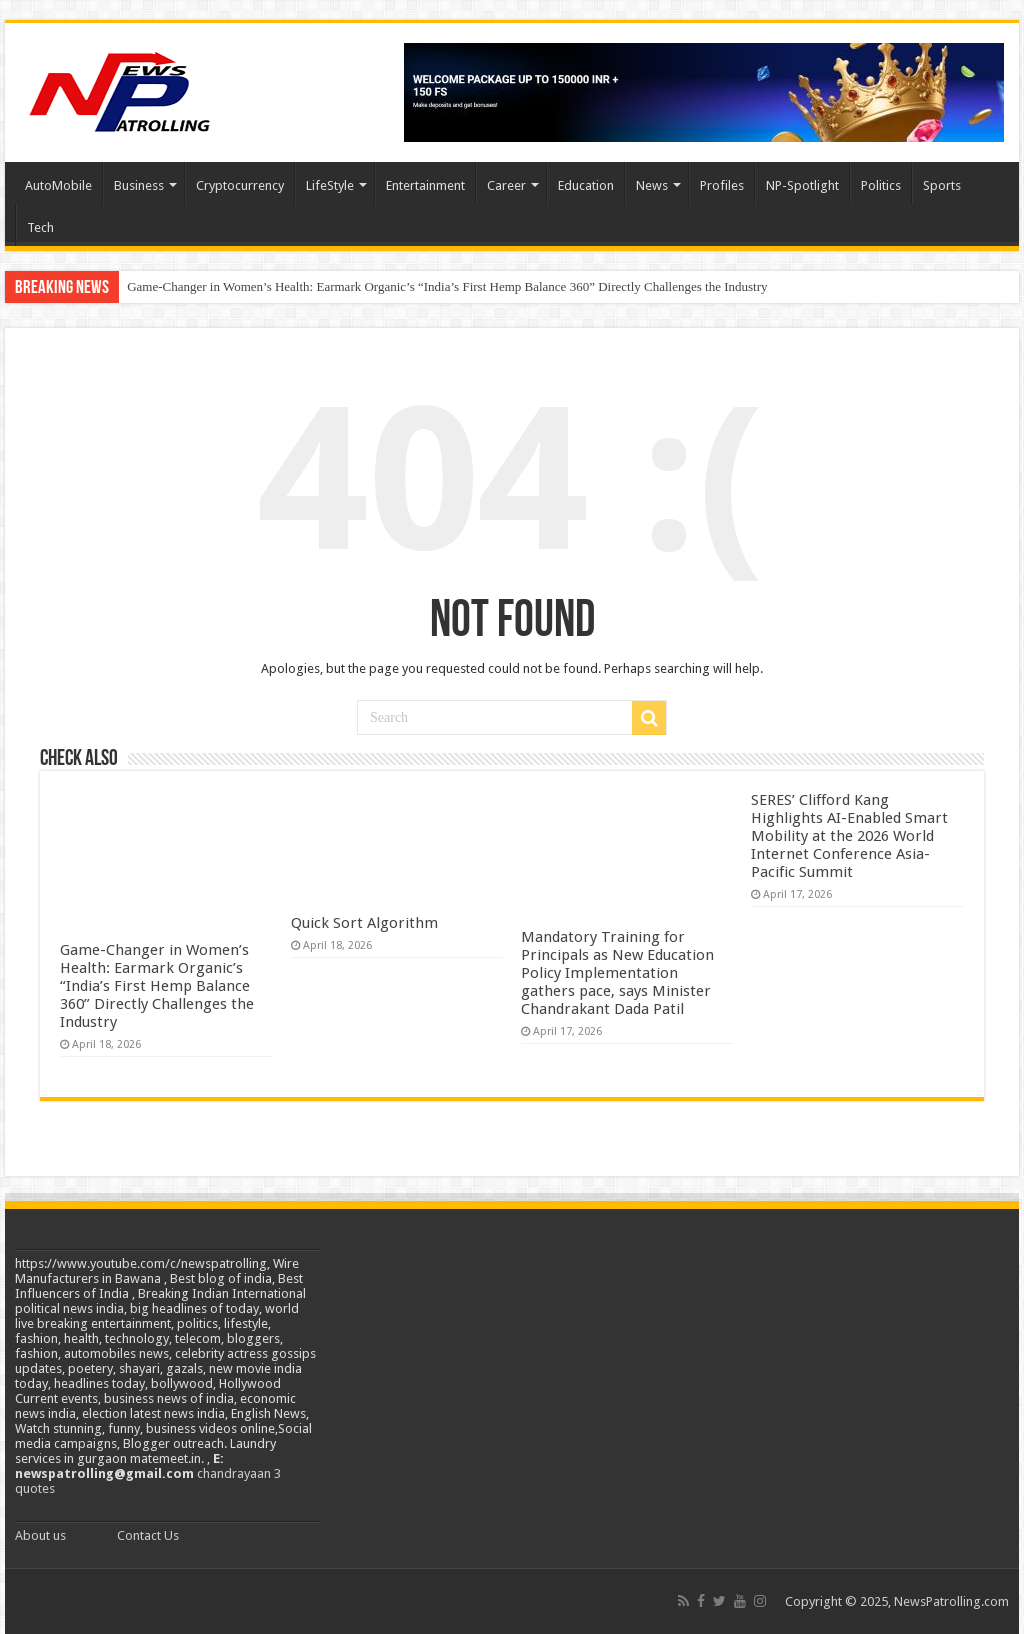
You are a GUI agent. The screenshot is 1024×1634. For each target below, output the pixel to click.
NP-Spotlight (802, 185)
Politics (881, 185)
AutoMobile (58, 185)
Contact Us (148, 1535)
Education (586, 185)
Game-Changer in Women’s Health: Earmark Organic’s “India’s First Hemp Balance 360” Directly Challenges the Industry (447, 286)
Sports (942, 185)
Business (139, 185)
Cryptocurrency (240, 185)
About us (40, 1535)
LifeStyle (330, 185)
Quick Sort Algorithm (364, 923)
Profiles (722, 185)
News (652, 185)
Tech (40, 227)
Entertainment (425, 185)
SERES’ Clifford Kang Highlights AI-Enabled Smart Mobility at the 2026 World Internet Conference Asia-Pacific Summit (849, 836)
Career (506, 185)
